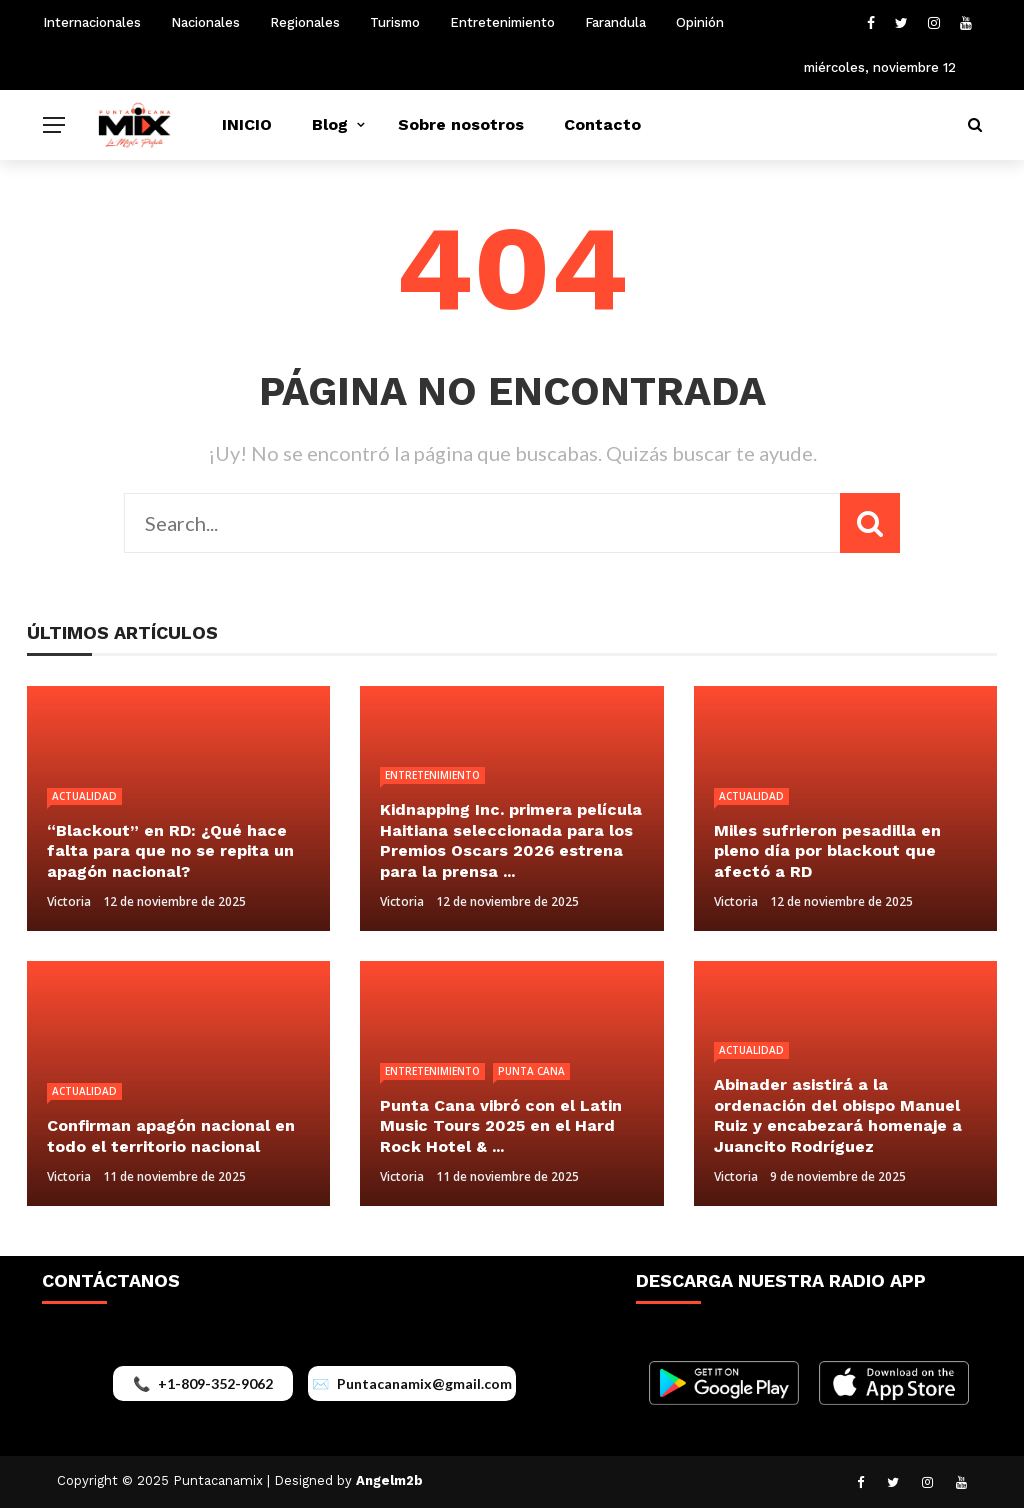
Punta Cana (531, 1071)
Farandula (615, 22)
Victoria (69, 901)
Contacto (602, 124)
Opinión (700, 22)
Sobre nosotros (461, 124)
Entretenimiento (502, 22)
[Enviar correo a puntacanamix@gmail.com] (412, 1383)
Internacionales (92, 22)
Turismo (395, 22)
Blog (330, 124)
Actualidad (84, 796)
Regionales (305, 22)
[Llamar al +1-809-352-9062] (203, 1383)
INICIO (247, 124)
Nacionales (205, 22)
